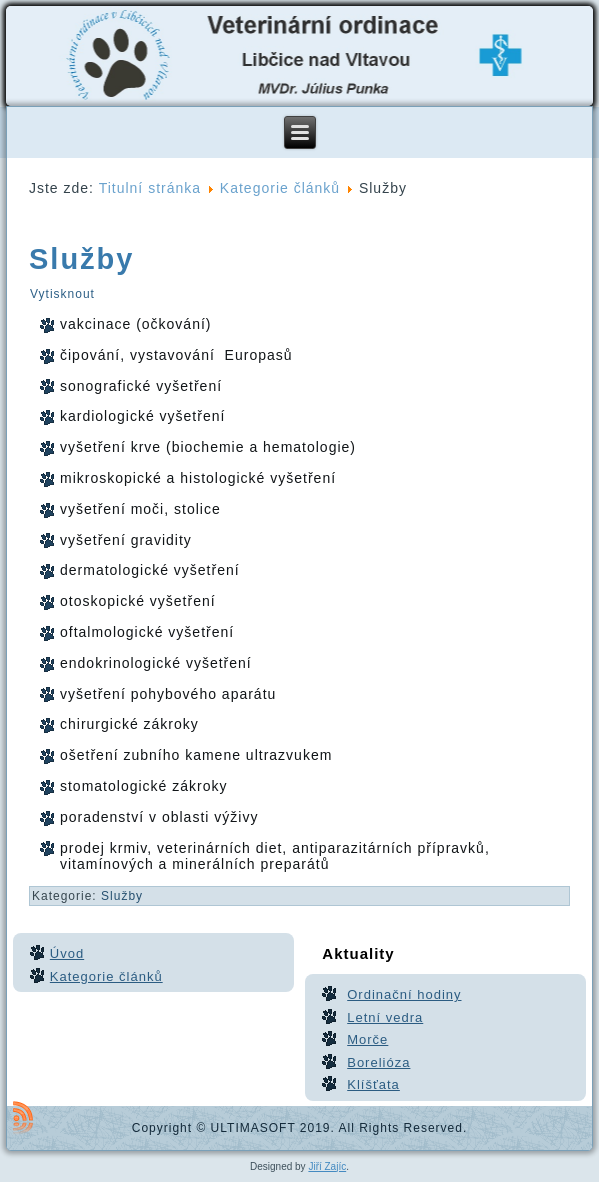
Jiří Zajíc (327, 1166)
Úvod (67, 953)
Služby (81, 259)
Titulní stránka (150, 188)
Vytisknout (62, 294)
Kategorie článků (280, 188)
